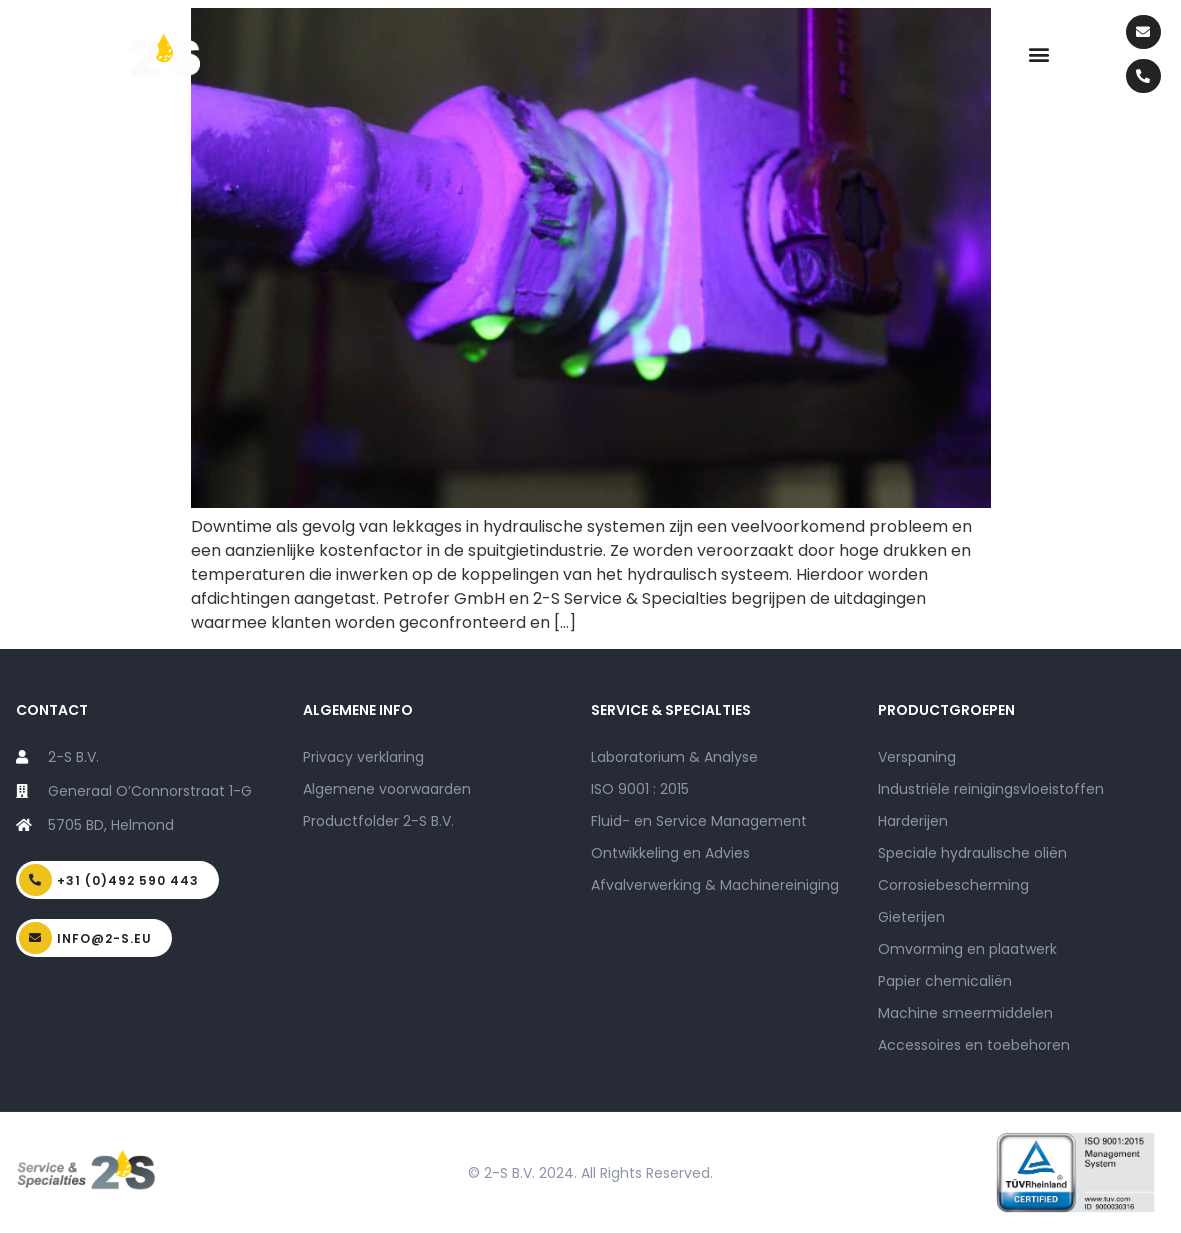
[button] (1038, 54)
